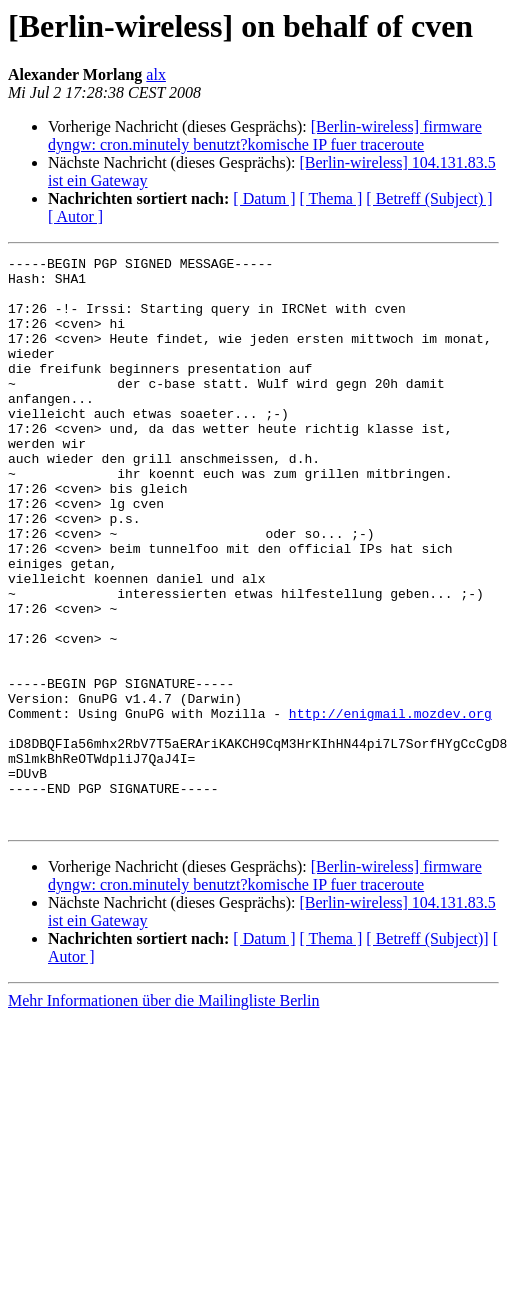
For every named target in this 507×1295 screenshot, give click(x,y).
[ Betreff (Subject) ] (429, 198)
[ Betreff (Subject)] (427, 1052)
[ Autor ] (75, 216)
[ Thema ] (331, 198)
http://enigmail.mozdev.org (390, 806)
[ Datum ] (264, 198)
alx (156, 74)
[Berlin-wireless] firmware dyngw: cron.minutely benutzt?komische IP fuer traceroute (265, 135)
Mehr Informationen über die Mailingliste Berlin (163, 1114)
